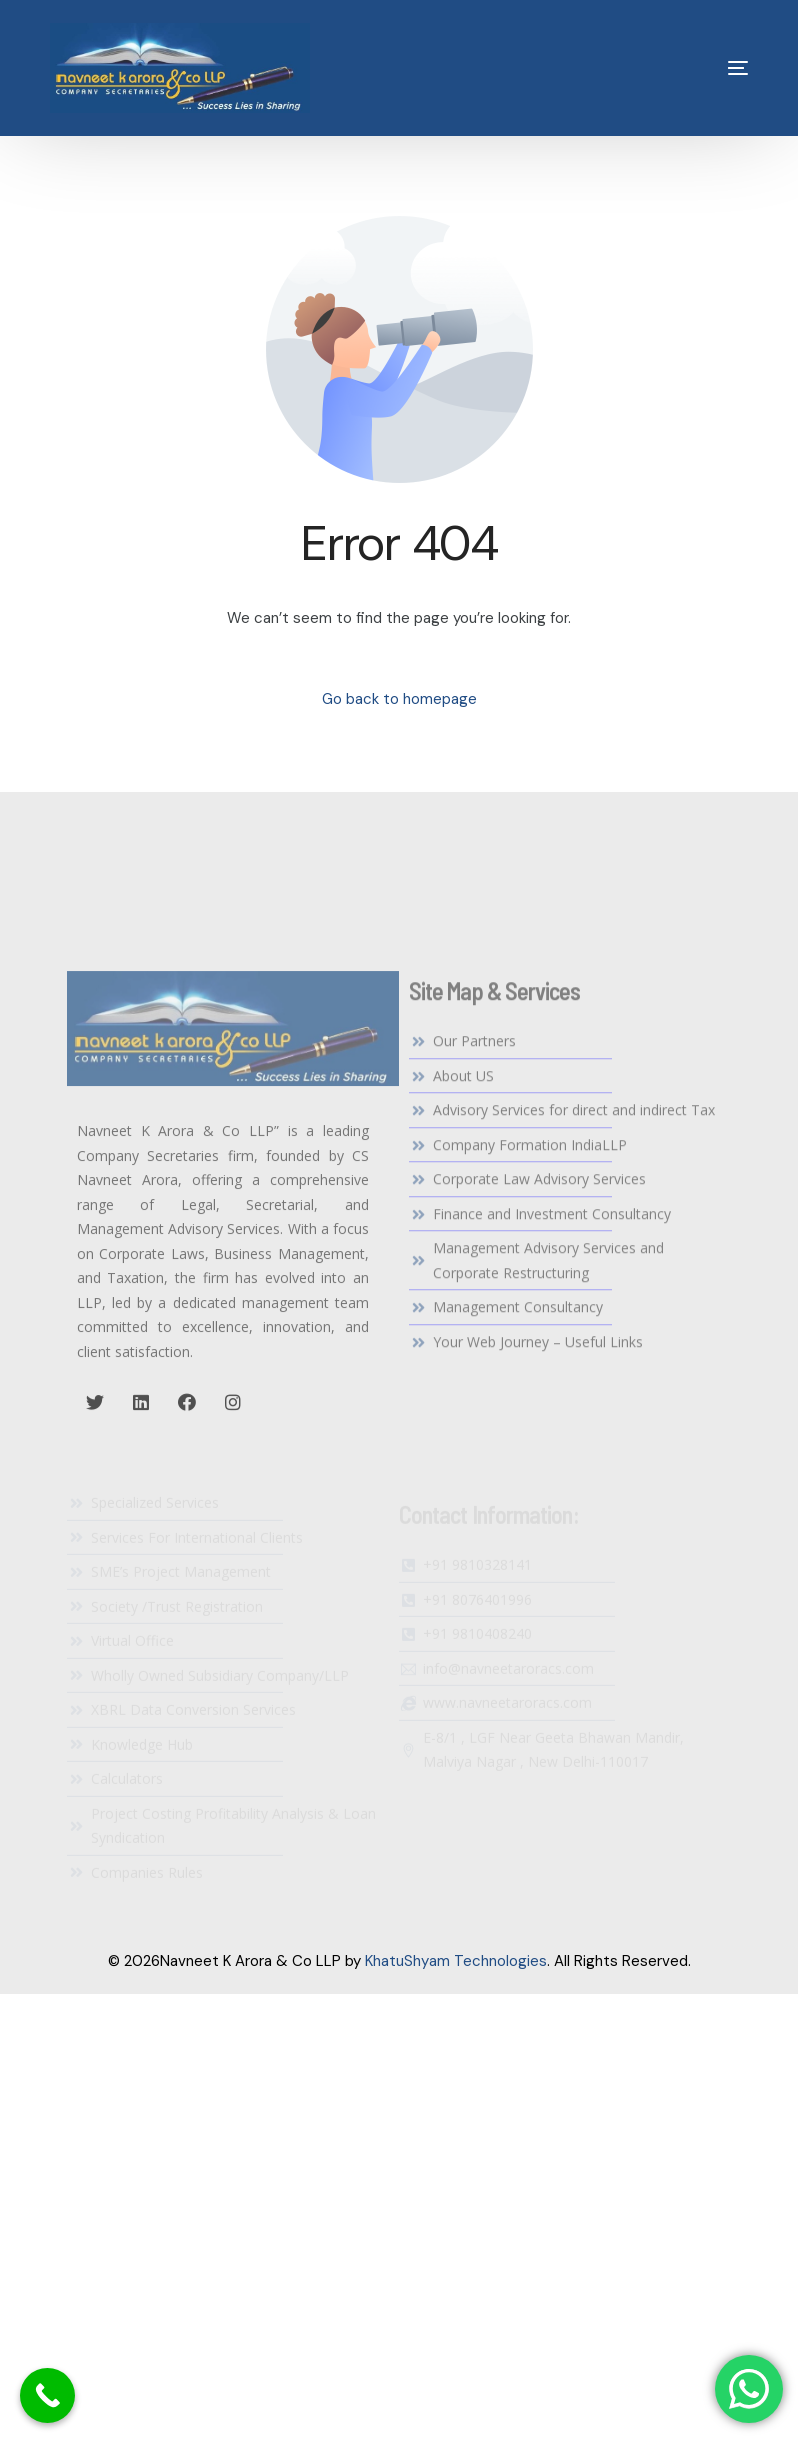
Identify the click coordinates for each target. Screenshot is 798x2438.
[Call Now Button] (47, 2395)
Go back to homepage (399, 699)
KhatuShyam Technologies (456, 1961)
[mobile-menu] (703, 68)
